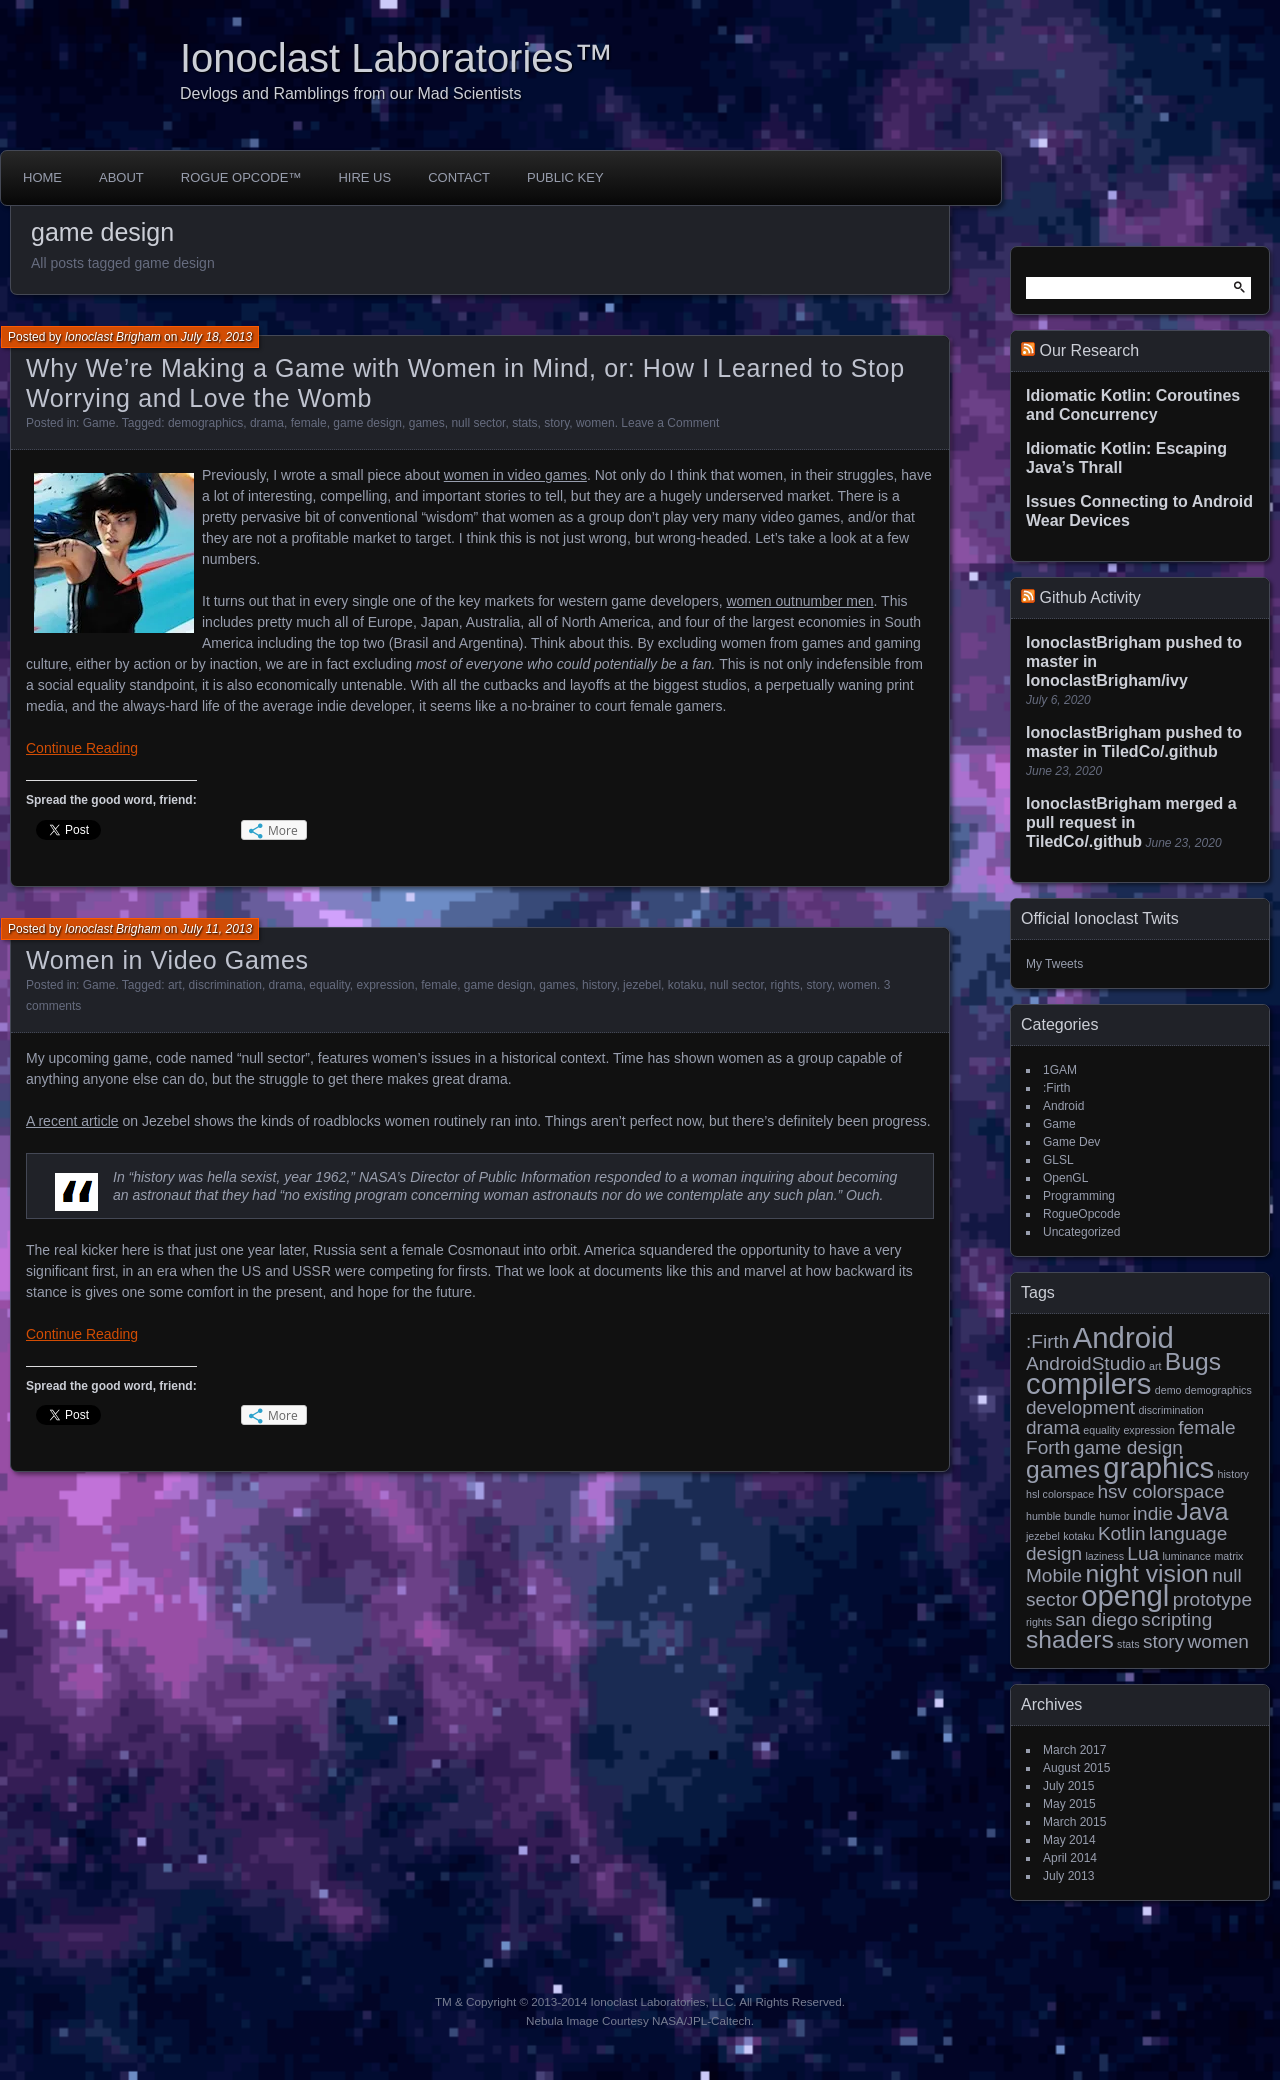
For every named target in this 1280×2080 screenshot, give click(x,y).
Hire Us (364, 177)
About (121, 177)
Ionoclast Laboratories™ (397, 58)
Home (42, 177)
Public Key (565, 177)
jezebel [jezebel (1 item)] (1043, 1536)
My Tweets (1054, 964)
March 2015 (1074, 1822)
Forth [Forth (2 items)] (1048, 1447)
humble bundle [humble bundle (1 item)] (1061, 1516)
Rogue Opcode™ (241, 177)
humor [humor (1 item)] (1114, 1516)
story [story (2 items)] (1163, 1641)
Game (99, 423)
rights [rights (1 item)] (1039, 1622)
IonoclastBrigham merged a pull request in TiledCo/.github (1131, 822)
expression (385, 985)
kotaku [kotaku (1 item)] (1078, 1536)
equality (329, 985)
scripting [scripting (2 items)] (1176, 1619)
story (556, 423)
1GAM (1060, 1070)
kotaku (685, 985)
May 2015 (1069, 1804)
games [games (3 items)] (1063, 1469)
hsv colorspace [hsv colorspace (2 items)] (1160, 1491)
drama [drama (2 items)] (1053, 1427)
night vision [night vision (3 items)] (1146, 1573)
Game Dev (1071, 1142)
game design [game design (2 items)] (1128, 1447)
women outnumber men (800, 601)
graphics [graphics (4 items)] (1158, 1467)
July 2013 (1068, 1876)
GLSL (1058, 1160)
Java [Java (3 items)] (1202, 1511)
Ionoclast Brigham (113, 337)
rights (785, 985)
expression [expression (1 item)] (1149, 1430)
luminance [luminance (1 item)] (1186, 1556)
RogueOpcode (1081, 1214)
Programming (1079, 1196)
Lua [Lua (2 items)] (1143, 1553)
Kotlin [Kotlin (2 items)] (1122, 1533)
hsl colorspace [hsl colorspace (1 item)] (1060, 1494)
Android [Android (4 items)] (1123, 1337)
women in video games (515, 475)
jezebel (642, 985)
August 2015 (1076, 1768)
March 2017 (1074, 1750)
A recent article (72, 1121)
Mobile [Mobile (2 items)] (1054, 1575)
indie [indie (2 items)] (1153, 1513)
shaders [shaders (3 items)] (1070, 1639)
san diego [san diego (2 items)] (1096, 1619)
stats (524, 423)
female (309, 423)
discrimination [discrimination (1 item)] (1170, 1410)
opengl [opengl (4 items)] (1125, 1595)
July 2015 (1068, 1786)
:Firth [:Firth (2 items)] (1047, 1341)
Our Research (1089, 350)
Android (1063, 1106)
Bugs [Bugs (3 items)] (1193, 1361)
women (595, 423)
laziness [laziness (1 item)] (1104, 1556)
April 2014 (1070, 1858)
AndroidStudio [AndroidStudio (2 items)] (1086, 1363)
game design (367, 423)
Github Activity (1089, 597)
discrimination (225, 985)
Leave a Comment (670, 423)
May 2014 (1069, 1840)
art (175, 985)
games (427, 423)
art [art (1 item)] (1155, 1366)
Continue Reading (82, 748)
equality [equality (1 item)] (1101, 1430)
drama (267, 423)
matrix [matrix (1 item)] (1228, 1556)
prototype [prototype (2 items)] (1212, 1599)
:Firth (1056, 1088)
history (599, 985)
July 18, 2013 (216, 337)
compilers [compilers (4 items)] (1089, 1383)
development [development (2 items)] (1080, 1407)
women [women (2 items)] (1218, 1641)
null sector (478, 423)
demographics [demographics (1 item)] (1218, 1390)
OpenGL (1065, 1178)
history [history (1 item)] (1233, 1474)
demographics (205, 423)
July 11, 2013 (216, 929)
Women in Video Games (167, 960)
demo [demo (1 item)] (1168, 1390)
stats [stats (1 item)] (1128, 1644)
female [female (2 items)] (1206, 1427)
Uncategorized (1081, 1232)
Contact (459, 177)
